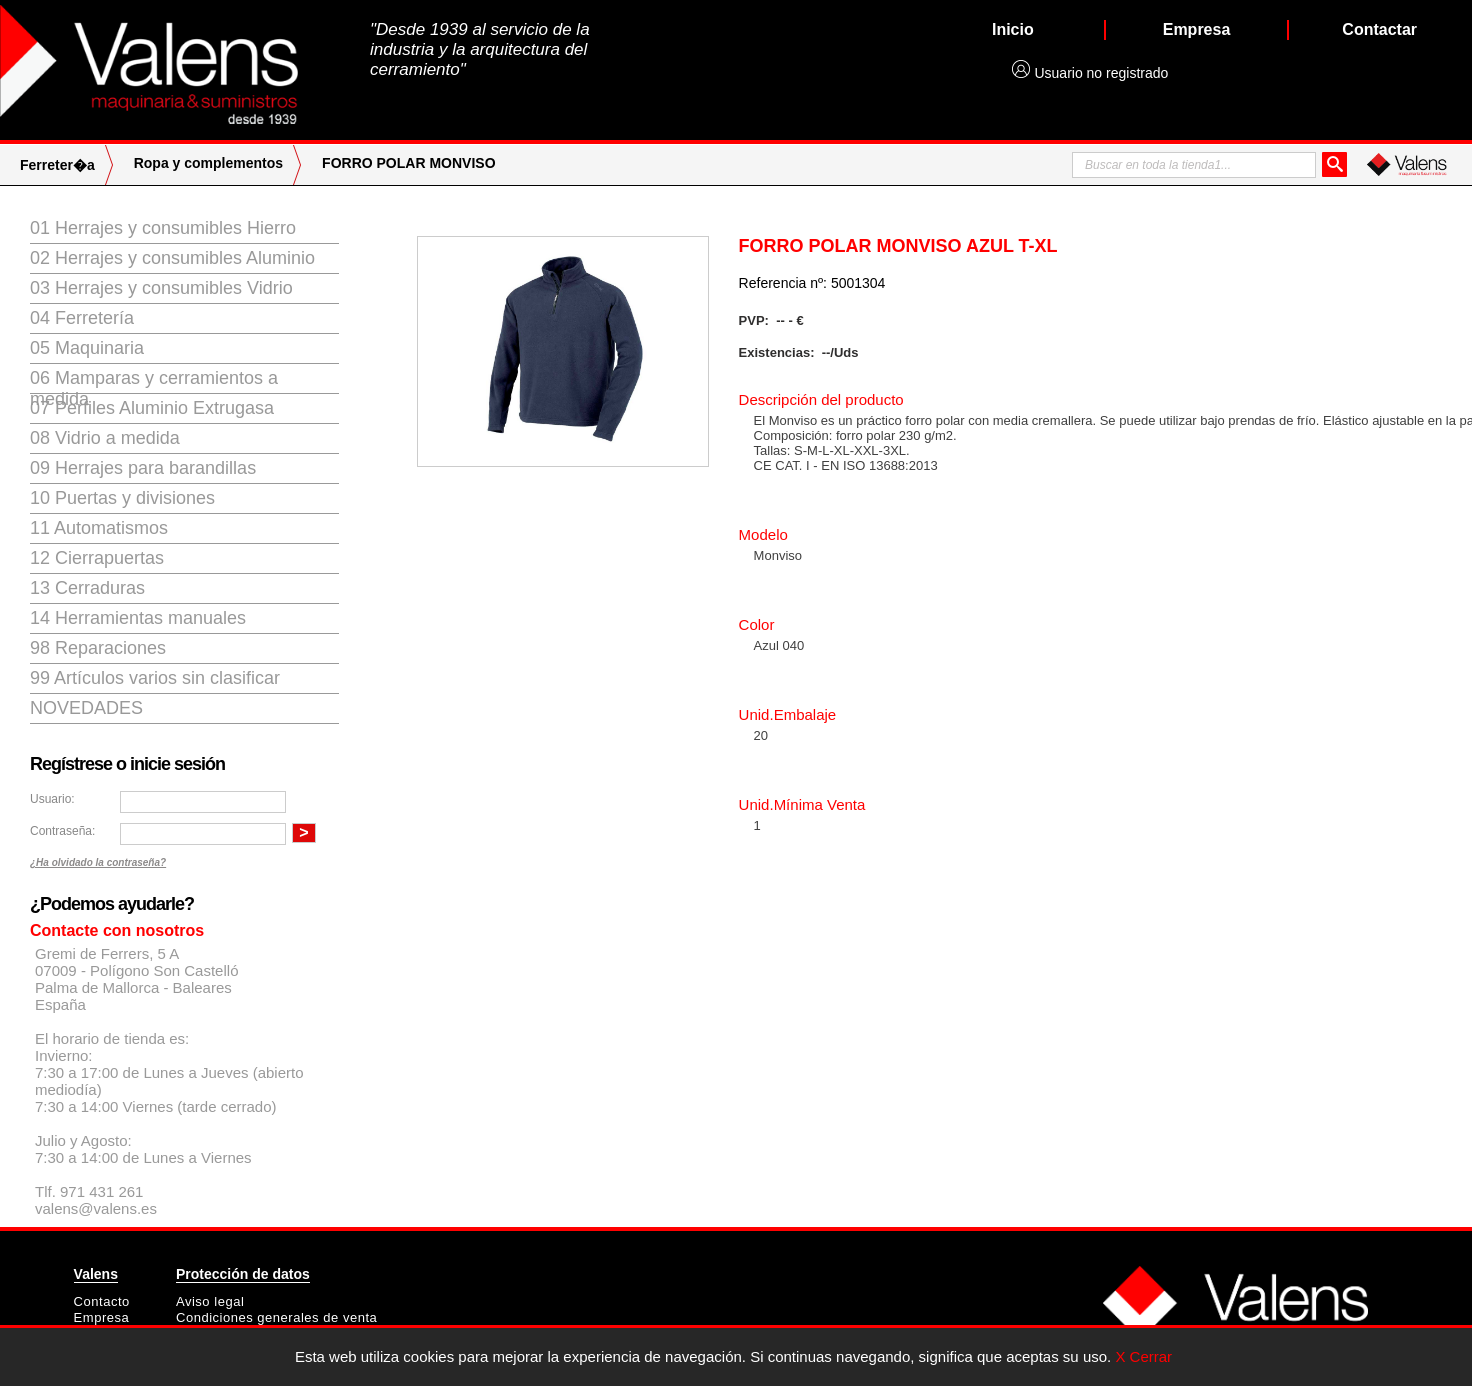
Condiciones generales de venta (276, 1317)
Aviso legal (210, 1301)
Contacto (102, 1301)
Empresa (102, 1317)
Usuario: (52, 799)
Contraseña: (62, 831)
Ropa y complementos (208, 163)
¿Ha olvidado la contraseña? (98, 862)
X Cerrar (1143, 1356)
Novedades (86, 708)
